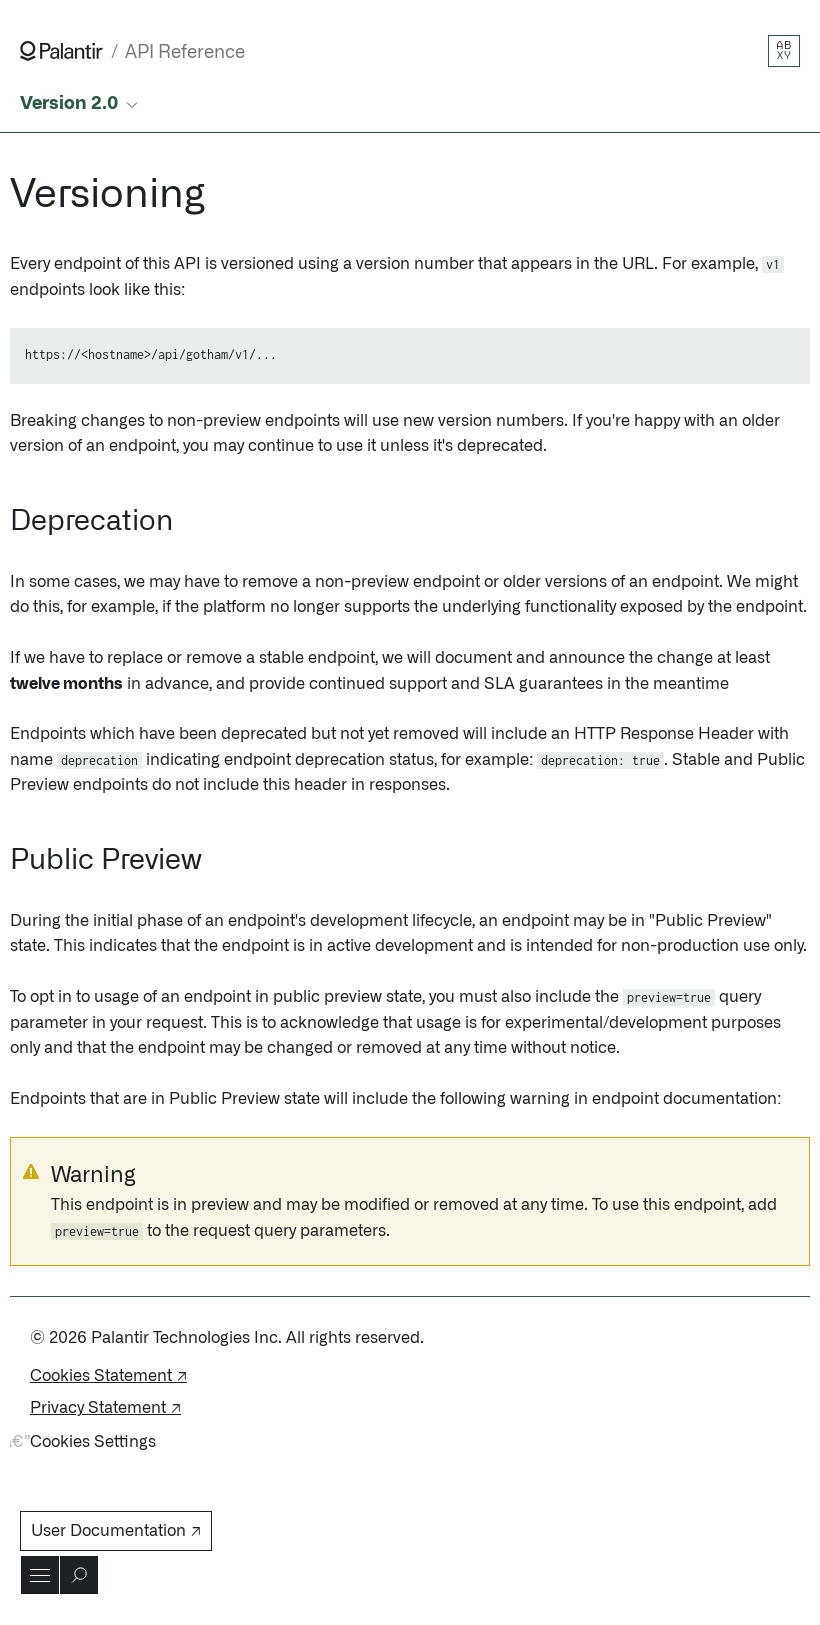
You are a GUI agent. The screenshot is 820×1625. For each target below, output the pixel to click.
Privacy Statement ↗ (105, 1408)
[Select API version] (81, 104)
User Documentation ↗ (116, 1531)
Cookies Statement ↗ (108, 1376)
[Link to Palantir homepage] (61, 51)
